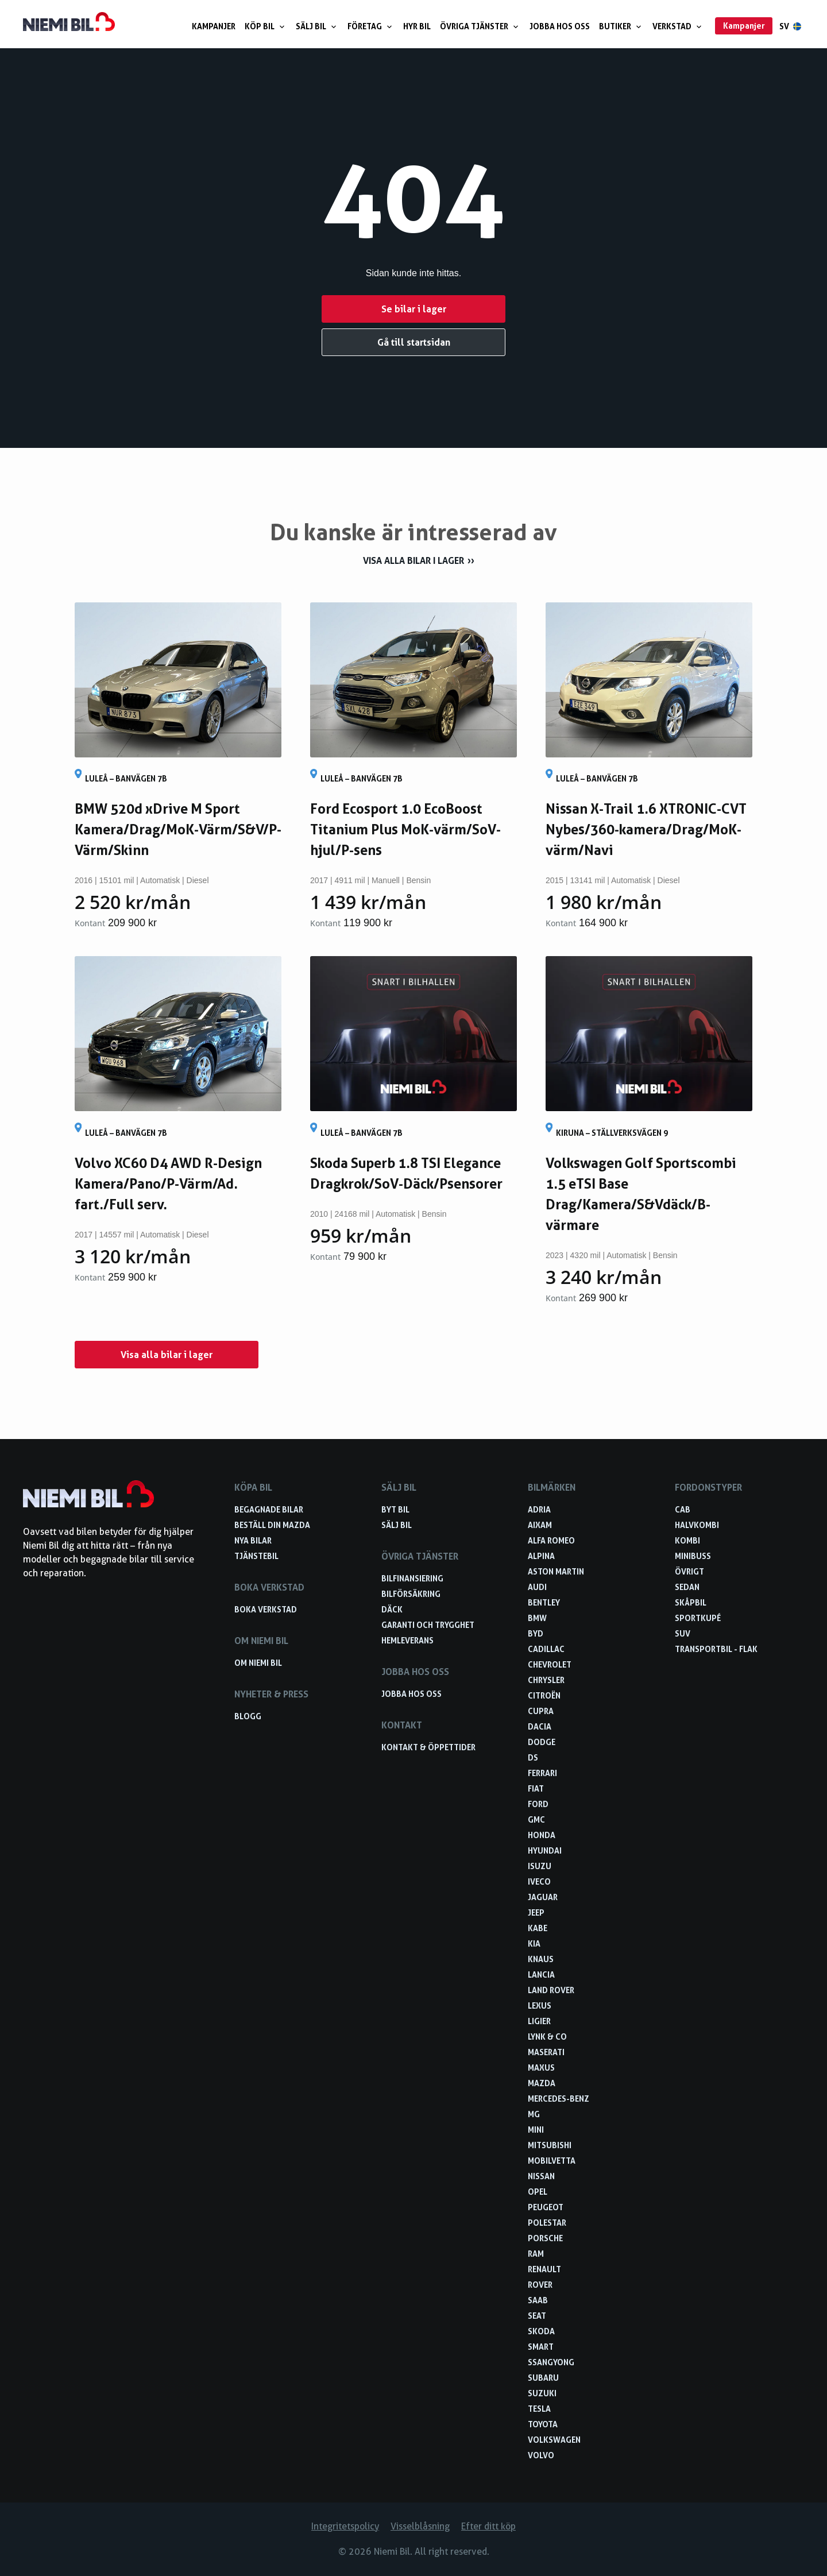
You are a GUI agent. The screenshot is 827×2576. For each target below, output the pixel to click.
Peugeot (545, 2207)
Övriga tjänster (480, 26)
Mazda (541, 2083)
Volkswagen (554, 2440)
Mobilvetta (551, 2160)
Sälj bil (317, 26)
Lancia (541, 1974)
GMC (536, 1819)
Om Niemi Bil (258, 1663)
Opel (537, 2191)
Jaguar (543, 1897)
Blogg (247, 1716)
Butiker (621, 26)
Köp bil (266, 26)
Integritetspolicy (345, 2526)
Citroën (544, 1695)
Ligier (539, 2021)
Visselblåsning (420, 2526)
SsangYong (551, 2362)
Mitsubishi (549, 2145)
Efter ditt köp (488, 2526)
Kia (534, 1943)
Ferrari (542, 1773)
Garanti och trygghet (427, 1625)
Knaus (541, 1959)
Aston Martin (556, 1571)
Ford (538, 1804)
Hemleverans (407, 1640)
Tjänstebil (256, 1556)
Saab (538, 2300)
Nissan (541, 2176)
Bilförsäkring (410, 1594)
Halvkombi (697, 1525)
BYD (535, 1633)
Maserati (546, 2052)
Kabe (537, 1928)
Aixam (540, 1525)
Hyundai (545, 1850)
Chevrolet (549, 1664)
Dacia (539, 1726)
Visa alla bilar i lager (413, 560)
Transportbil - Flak (716, 1649)
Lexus (539, 2005)
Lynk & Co (547, 2036)
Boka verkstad (265, 1609)
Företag (370, 26)
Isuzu (539, 1866)
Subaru (543, 2377)
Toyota (543, 2424)
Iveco (539, 1881)
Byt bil (395, 1509)
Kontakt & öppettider (428, 1747)
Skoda (541, 2331)
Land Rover (551, 1990)
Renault (544, 2269)
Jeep (536, 1912)
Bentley (544, 1602)
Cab (682, 1509)
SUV (682, 1633)
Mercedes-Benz (558, 2098)
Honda (541, 1835)
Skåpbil (690, 1602)
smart (541, 2346)
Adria (539, 1509)
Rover (540, 2284)
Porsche (545, 2238)
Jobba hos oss (560, 26)
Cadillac (546, 1649)
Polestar (547, 2222)
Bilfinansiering (412, 1578)
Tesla (539, 2408)
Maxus (541, 2067)
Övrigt (689, 1571)
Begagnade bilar (268, 1509)
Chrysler (546, 1680)
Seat (537, 2315)
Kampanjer (213, 26)
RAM (536, 2253)
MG (534, 2114)
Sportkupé (698, 1618)
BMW (537, 1618)
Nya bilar (253, 1540)
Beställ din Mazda (272, 1525)
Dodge (541, 1742)
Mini (536, 2129)
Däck (392, 1609)
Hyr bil (417, 26)
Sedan (687, 1587)
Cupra (541, 1711)
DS (533, 1757)
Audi (537, 1587)
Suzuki (542, 2393)
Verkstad (678, 26)
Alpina (541, 1556)
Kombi (687, 1540)
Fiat (536, 1788)
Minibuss (693, 1556)
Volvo (541, 2455)
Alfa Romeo (551, 1540)
